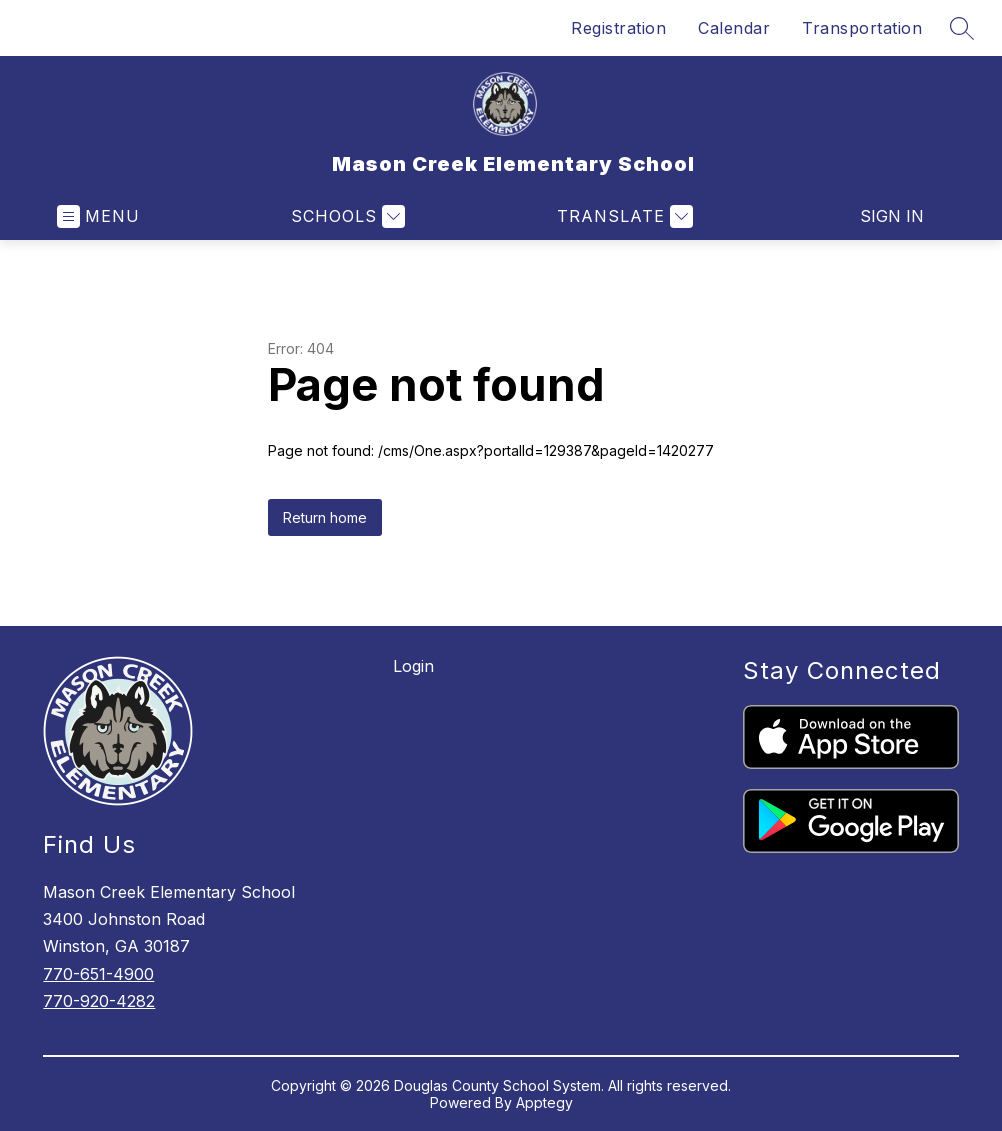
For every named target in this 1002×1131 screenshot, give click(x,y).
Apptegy (544, 1102)
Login (413, 666)
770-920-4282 (99, 1001)
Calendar (734, 28)
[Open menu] (98, 216)
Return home (325, 517)
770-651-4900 (98, 974)
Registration (618, 28)
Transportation (862, 28)
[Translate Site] (622, 216)
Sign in (892, 216)
